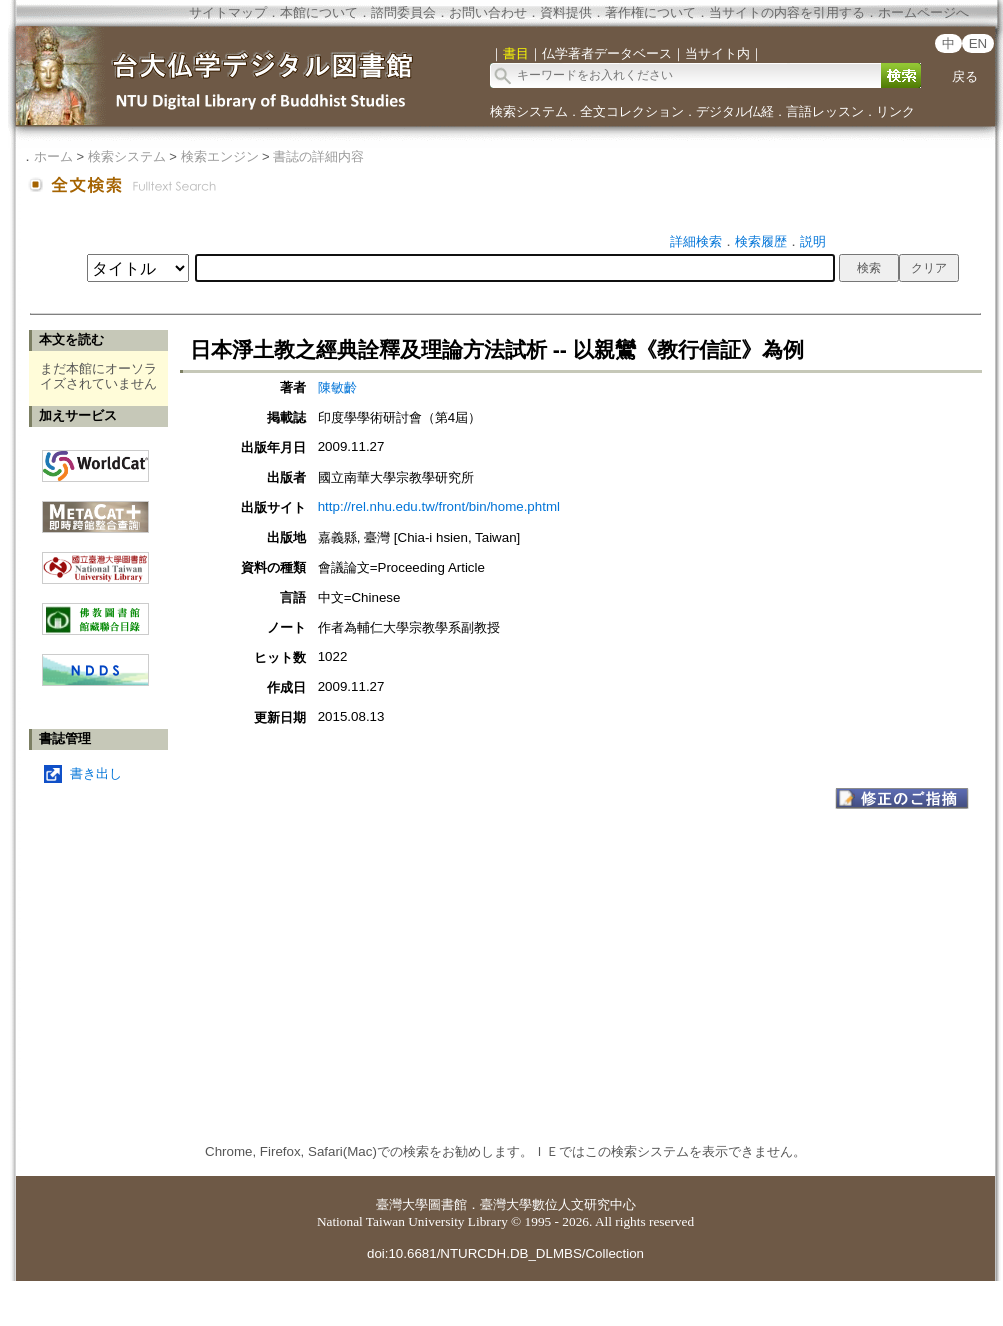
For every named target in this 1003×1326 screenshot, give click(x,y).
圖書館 (447, 1204)
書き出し (96, 773)
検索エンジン (220, 156)
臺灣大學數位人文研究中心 (558, 1204)
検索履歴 (761, 241)
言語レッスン (825, 111)
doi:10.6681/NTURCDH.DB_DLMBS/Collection (505, 1253)
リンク (895, 111)
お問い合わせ (488, 12)
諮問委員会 (403, 12)
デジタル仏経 (735, 111)
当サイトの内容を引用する (787, 12)
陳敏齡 (337, 387)
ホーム (53, 156)
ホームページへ (923, 12)
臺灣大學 (402, 1204)
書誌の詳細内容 (318, 156)
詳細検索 (696, 241)
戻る (965, 76)
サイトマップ (228, 12)
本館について (319, 12)
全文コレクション (632, 111)
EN (978, 43)
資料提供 (566, 12)
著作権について (650, 12)
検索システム (529, 111)
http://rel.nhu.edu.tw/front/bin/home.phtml (439, 506)
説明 (813, 241)
